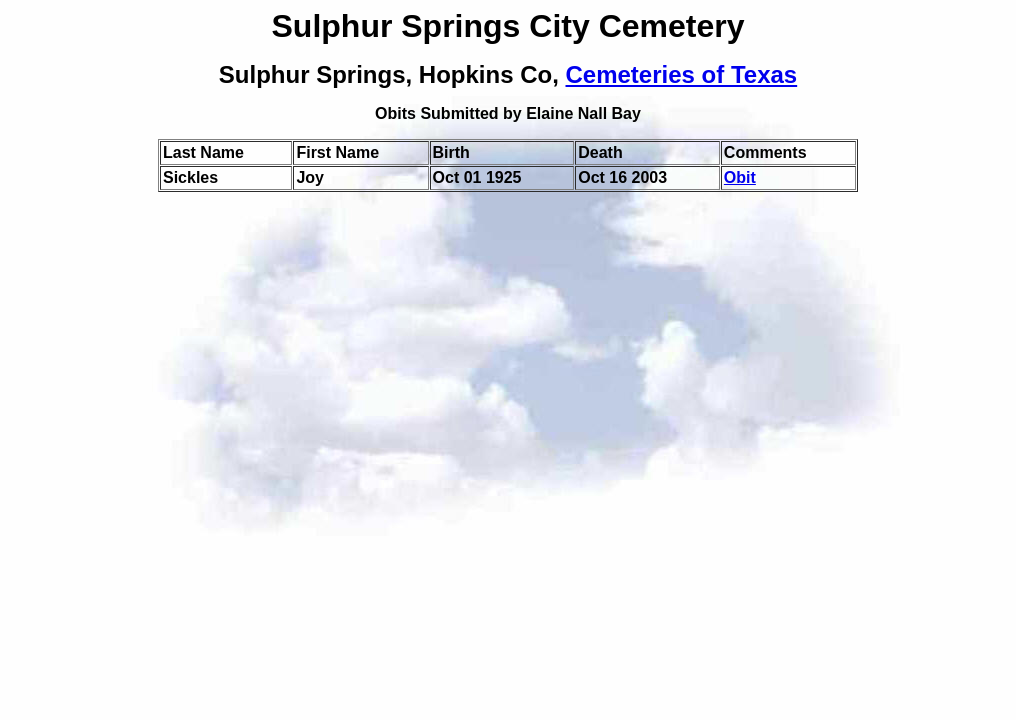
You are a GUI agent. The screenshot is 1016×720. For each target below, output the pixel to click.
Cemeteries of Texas (682, 74)
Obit (740, 177)
